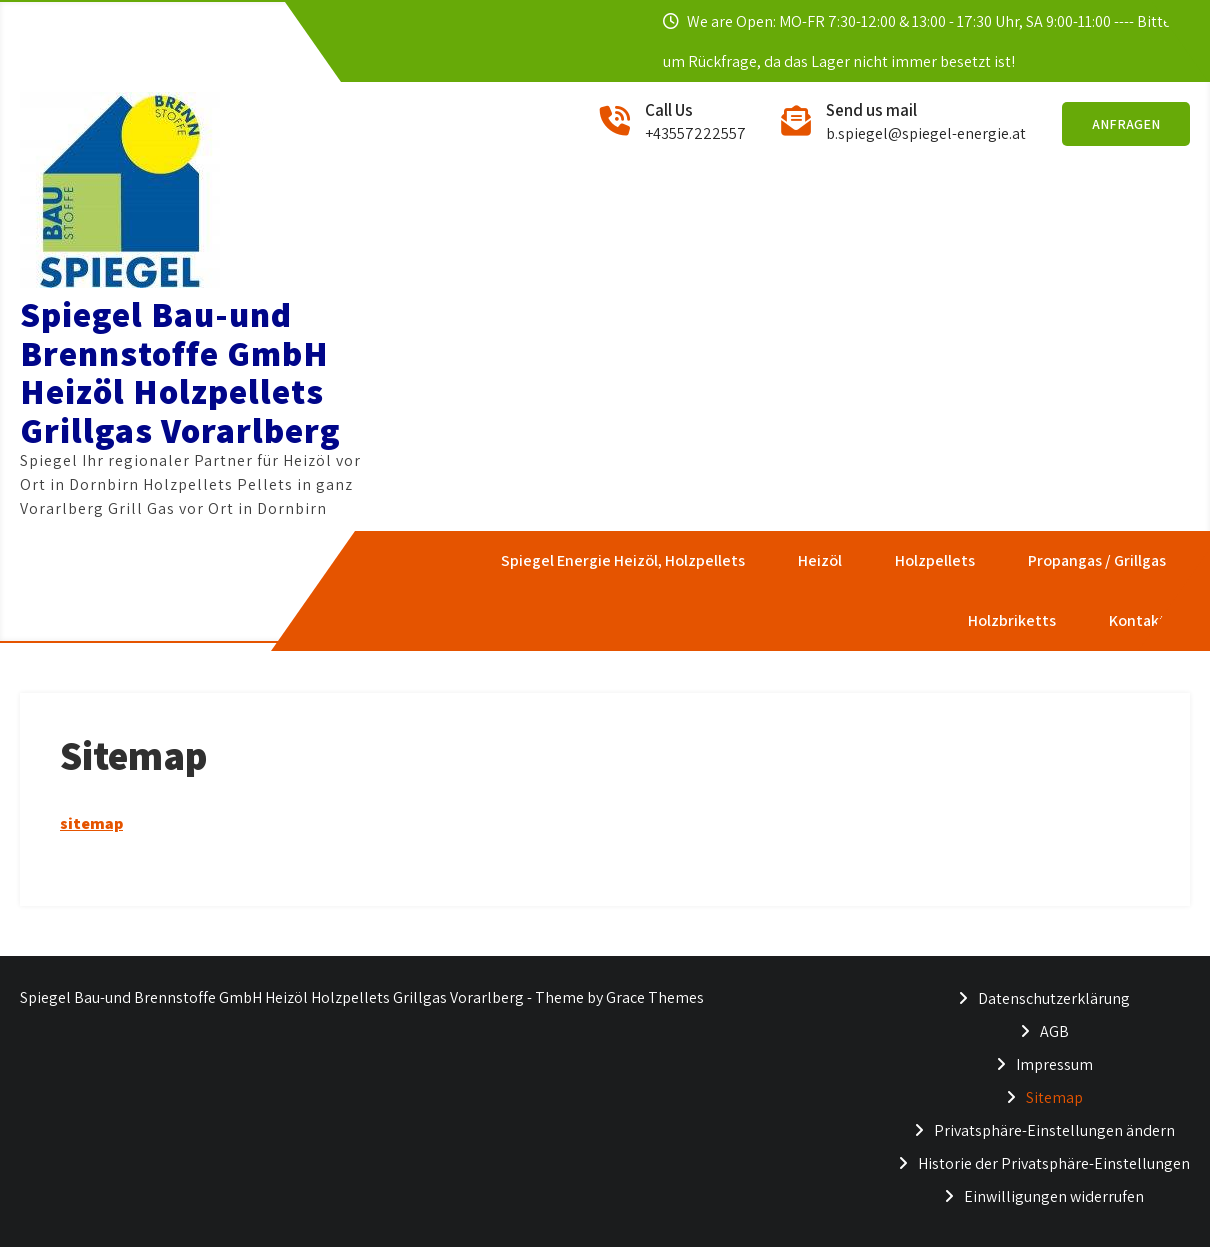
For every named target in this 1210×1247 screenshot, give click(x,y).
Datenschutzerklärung (1054, 998)
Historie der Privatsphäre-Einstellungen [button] (1054, 1163)
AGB (1054, 1031)
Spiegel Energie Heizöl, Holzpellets (622, 560)
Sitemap (1054, 1097)
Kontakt (1136, 620)
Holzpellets (934, 560)
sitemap (91, 823)
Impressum (1054, 1064)
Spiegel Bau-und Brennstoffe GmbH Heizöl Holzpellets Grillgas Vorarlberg (180, 372)
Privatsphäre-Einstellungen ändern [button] (1054, 1130)
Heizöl (819, 560)
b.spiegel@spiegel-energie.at (926, 133)
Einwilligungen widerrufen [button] (1054, 1196)
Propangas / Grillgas (1096, 560)
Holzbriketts (1011, 620)
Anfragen (1126, 124)
